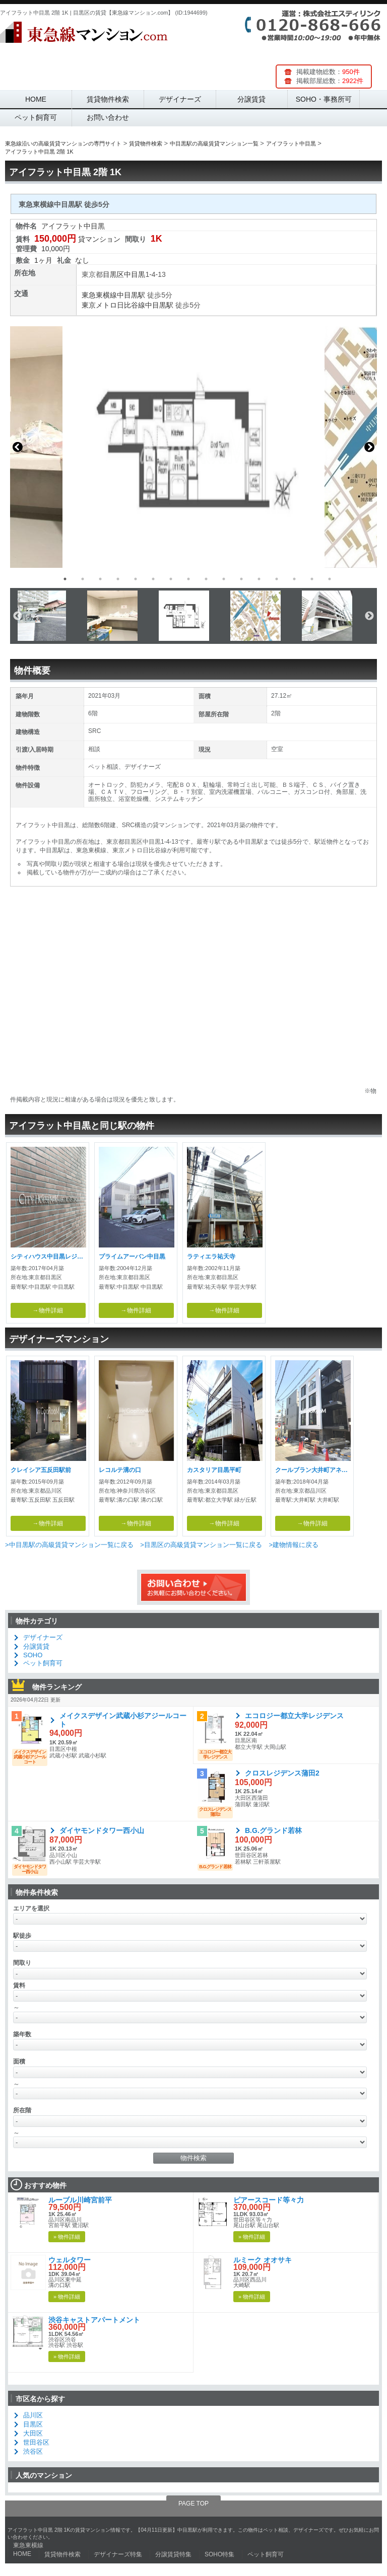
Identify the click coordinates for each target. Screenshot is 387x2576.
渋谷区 (33, 2451)
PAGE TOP (193, 2503)
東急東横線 (99, 295)
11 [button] (241, 579)
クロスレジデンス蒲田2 (282, 1773)
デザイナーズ (180, 99)
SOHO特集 (219, 2554)
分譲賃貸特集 (173, 2554)
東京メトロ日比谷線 (113, 305)
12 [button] (259, 579)
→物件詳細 (48, 1310)
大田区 (33, 2433)
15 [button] (312, 579)
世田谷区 (36, 2442)
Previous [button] (18, 447)
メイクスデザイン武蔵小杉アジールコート (122, 1720)
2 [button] (83, 579)
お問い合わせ (108, 117)
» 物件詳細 (66, 2237)
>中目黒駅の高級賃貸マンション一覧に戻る (69, 1545)
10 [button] (224, 579)
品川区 (33, 2415)
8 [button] (188, 579)
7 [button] (171, 579)
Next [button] (369, 447)
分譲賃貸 (251, 99)
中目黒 (134, 274)
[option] (193, 447)
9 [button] (206, 579)
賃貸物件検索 (108, 99)
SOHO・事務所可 (324, 99)
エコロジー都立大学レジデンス (294, 1716)
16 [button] (330, 579)
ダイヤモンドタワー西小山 (101, 1830)
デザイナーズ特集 (118, 2554)
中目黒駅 (131, 295)
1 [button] (65, 579)
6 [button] (153, 579)
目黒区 (113, 274)
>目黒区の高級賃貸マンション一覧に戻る (201, 1545)
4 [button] (118, 579)
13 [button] (277, 579)
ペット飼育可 (36, 117)
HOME (35, 99)
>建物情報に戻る (293, 1545)
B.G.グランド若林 (273, 1830)
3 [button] (100, 579)
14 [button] (294, 579)
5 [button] (136, 579)
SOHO (32, 1655)
